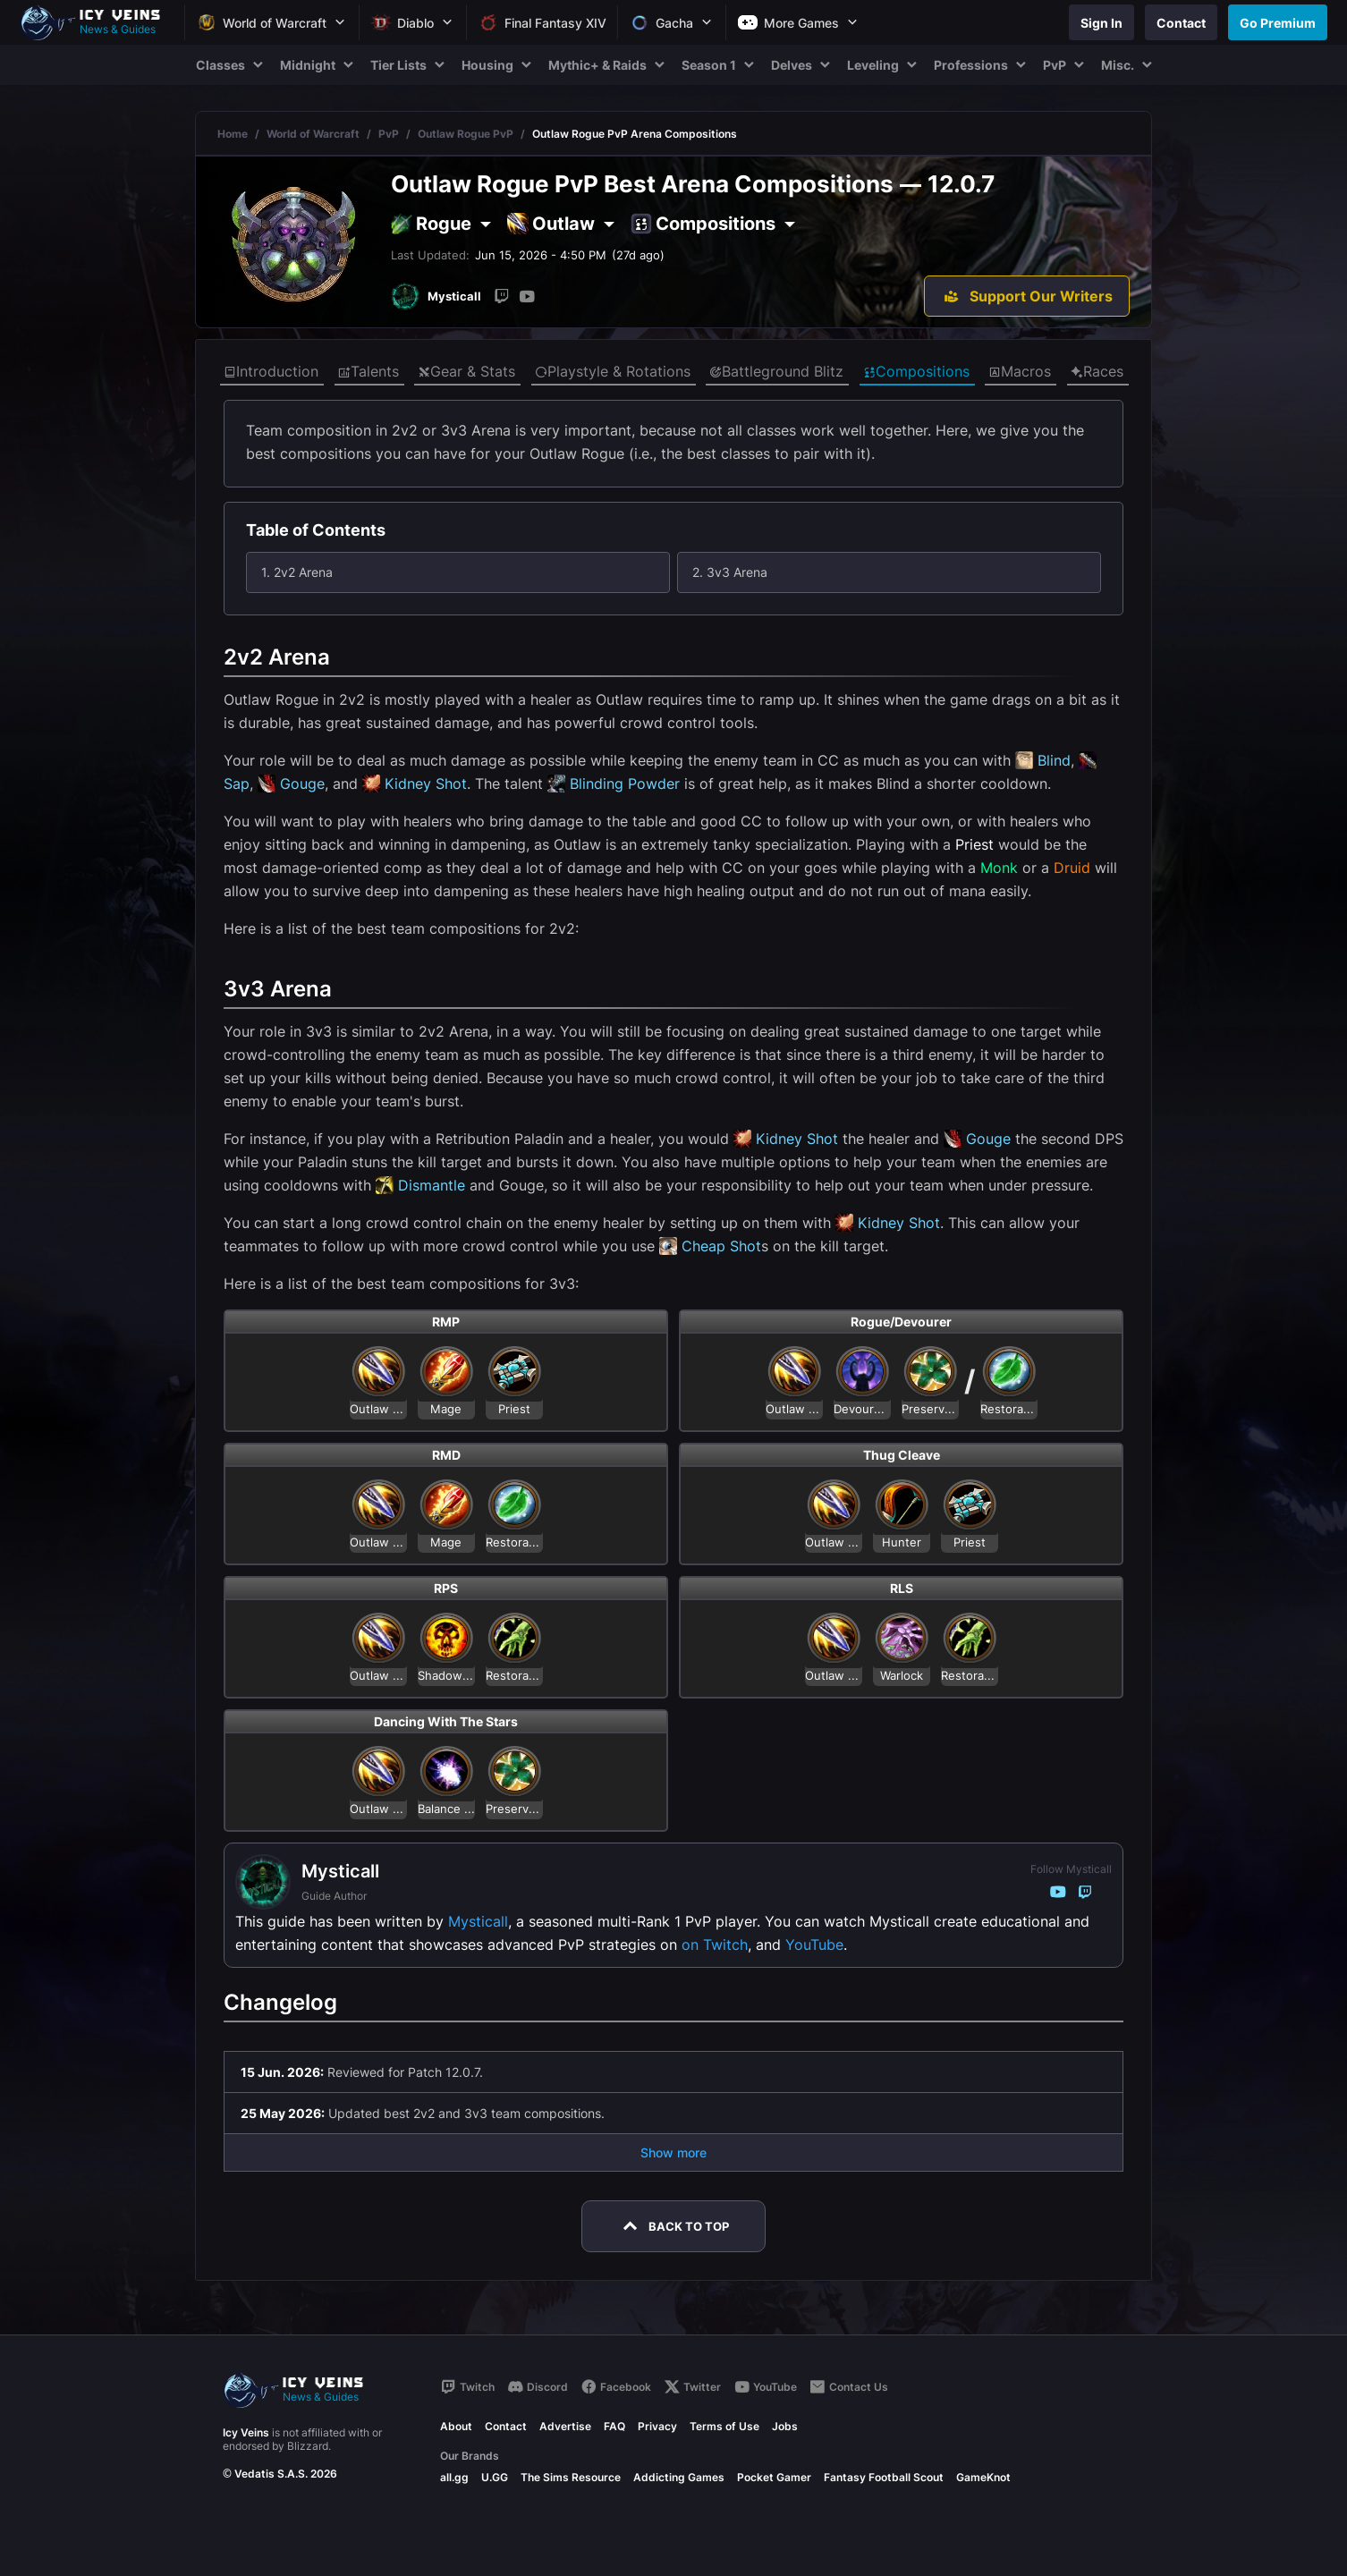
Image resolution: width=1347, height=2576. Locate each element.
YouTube (814, 1944)
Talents (368, 372)
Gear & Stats (466, 372)
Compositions (916, 372)
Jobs (785, 2426)
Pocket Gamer (774, 2477)
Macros (1019, 372)
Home (232, 133)
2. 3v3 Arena (729, 572)
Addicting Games (678, 2477)
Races (1097, 372)
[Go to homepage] (98, 22)
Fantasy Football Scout (884, 2477)
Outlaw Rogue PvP (465, 133)
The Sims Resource (571, 2477)
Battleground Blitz (776, 372)
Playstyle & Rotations (612, 372)
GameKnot (983, 2477)
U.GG (494, 2477)
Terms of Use (724, 2426)
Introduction (271, 372)
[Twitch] (502, 296)
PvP (388, 133)
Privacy (657, 2426)
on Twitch (715, 1944)
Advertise (565, 2426)
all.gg (454, 2477)
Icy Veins (246, 2432)
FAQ (614, 2426)
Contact (506, 2426)
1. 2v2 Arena (297, 572)
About (456, 2426)
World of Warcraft (313, 133)
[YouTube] (527, 296)
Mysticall (478, 1921)
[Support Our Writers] (1027, 296)
